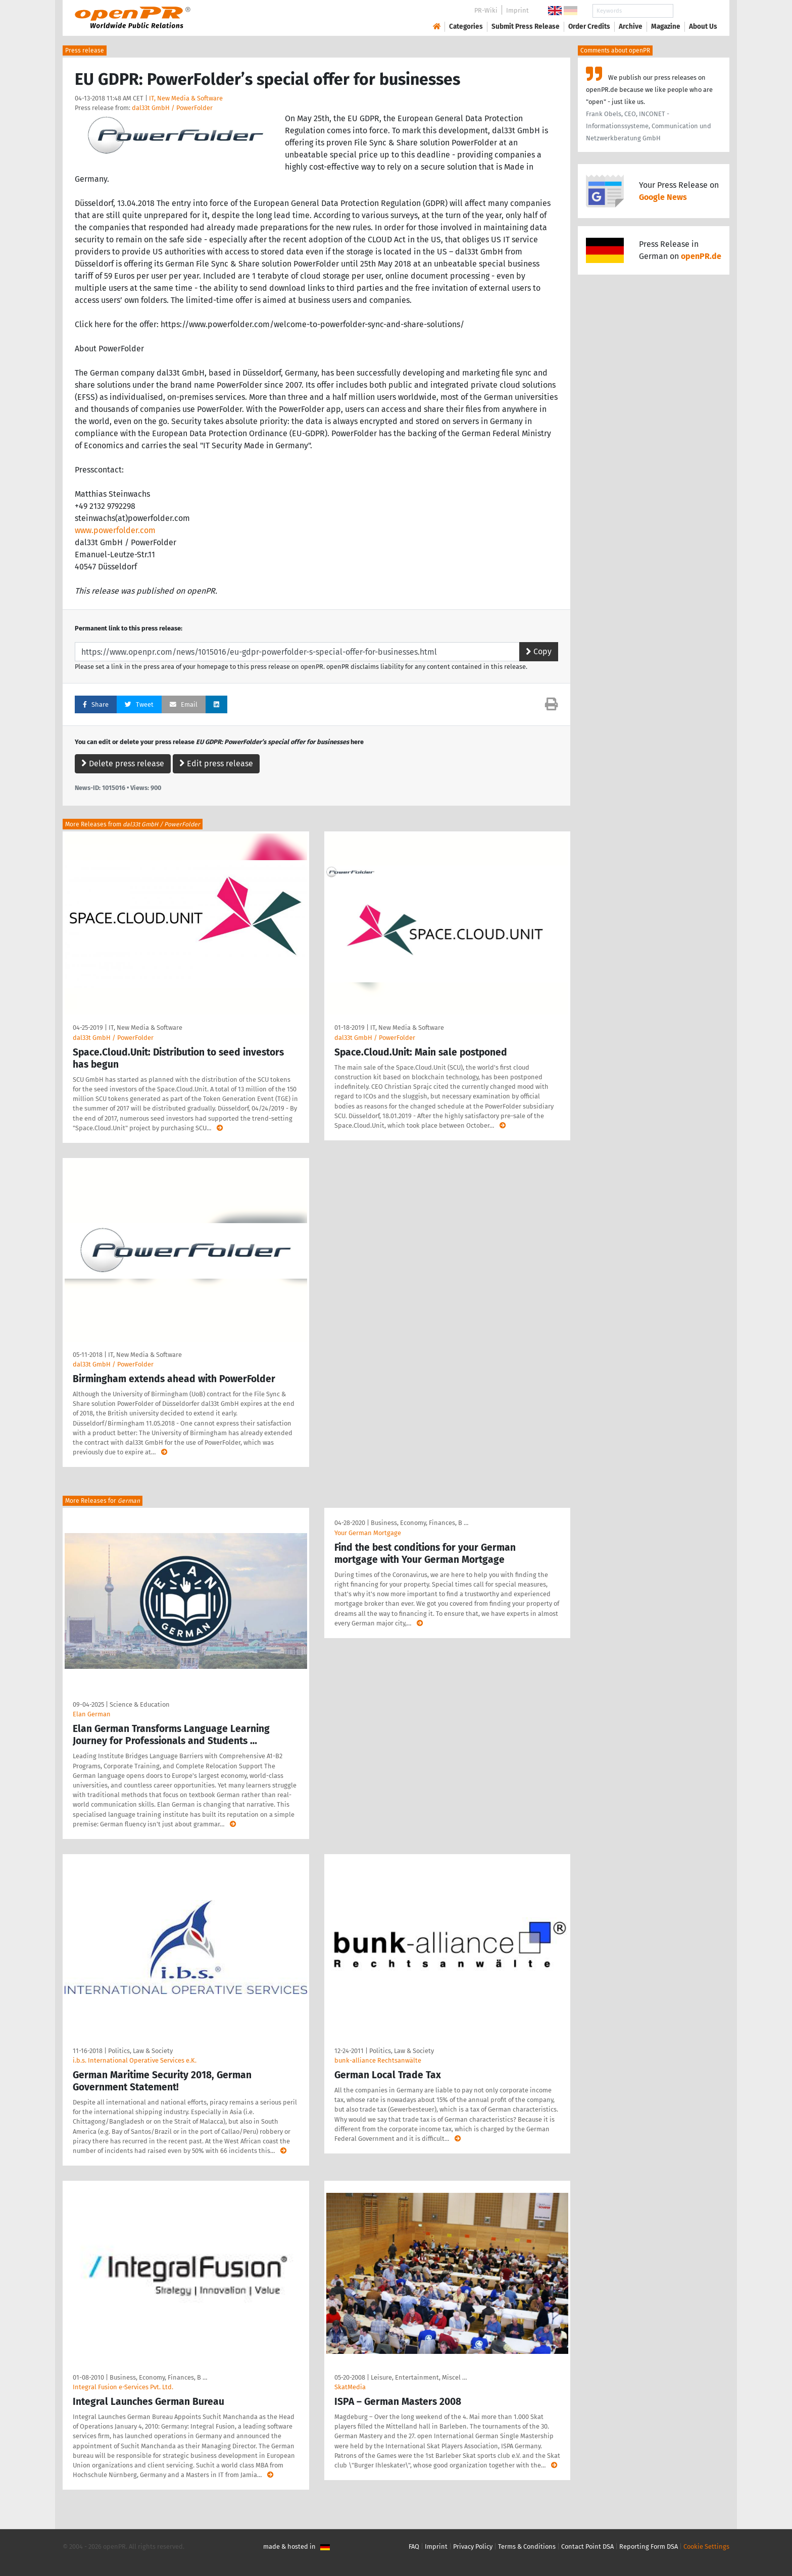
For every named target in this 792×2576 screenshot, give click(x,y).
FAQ (414, 2546)
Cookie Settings (706, 2546)
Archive (630, 26)
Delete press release (122, 763)
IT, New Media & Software (186, 98)
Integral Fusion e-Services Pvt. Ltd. (123, 2387)
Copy (539, 651)
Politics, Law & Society (140, 2051)
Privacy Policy (472, 2546)
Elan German (92, 1714)
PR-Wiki (486, 10)
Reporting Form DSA (648, 2546)
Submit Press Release (525, 26)
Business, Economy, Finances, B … (419, 1523)
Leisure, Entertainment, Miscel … (419, 2377)
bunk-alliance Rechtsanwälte (377, 2060)
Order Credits (589, 26)
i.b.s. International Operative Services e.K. (134, 2060)
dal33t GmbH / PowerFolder (172, 108)
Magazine (665, 26)
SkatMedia (350, 2387)
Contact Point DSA (587, 2546)
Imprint (517, 10)
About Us (703, 26)
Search (695, 11)
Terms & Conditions (527, 2546)
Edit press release (216, 763)
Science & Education (140, 1704)
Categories (466, 26)
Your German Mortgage (367, 1533)
